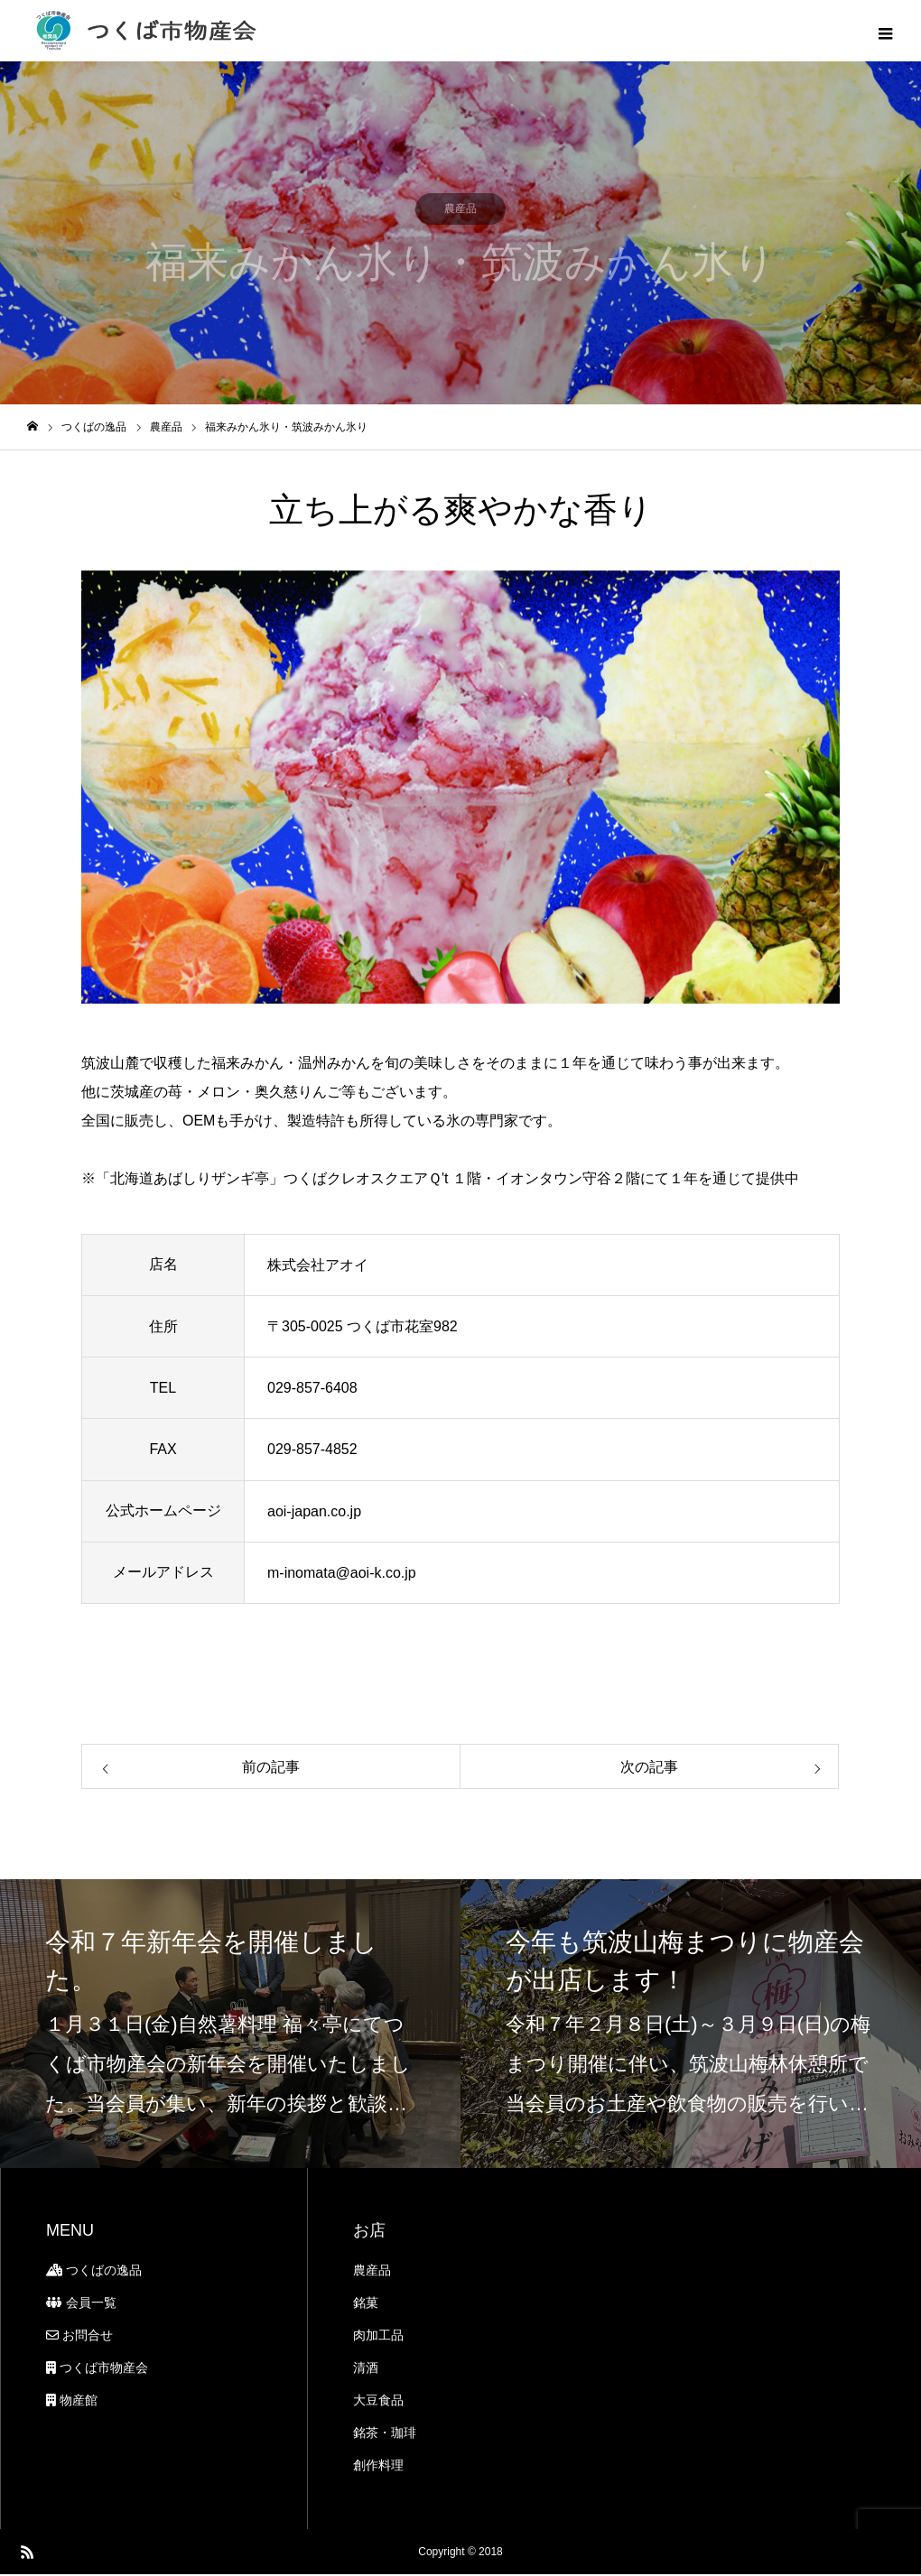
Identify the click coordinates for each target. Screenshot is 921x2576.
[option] (460, 788)
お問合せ (79, 2337)
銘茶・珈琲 (384, 2434)
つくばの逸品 (94, 2272)
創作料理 (378, 2467)
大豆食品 (378, 2402)
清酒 (365, 2369)
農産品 (372, 2272)
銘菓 (365, 2304)
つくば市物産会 (97, 2369)
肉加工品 (378, 2337)
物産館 (72, 2402)
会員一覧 (81, 2304)
